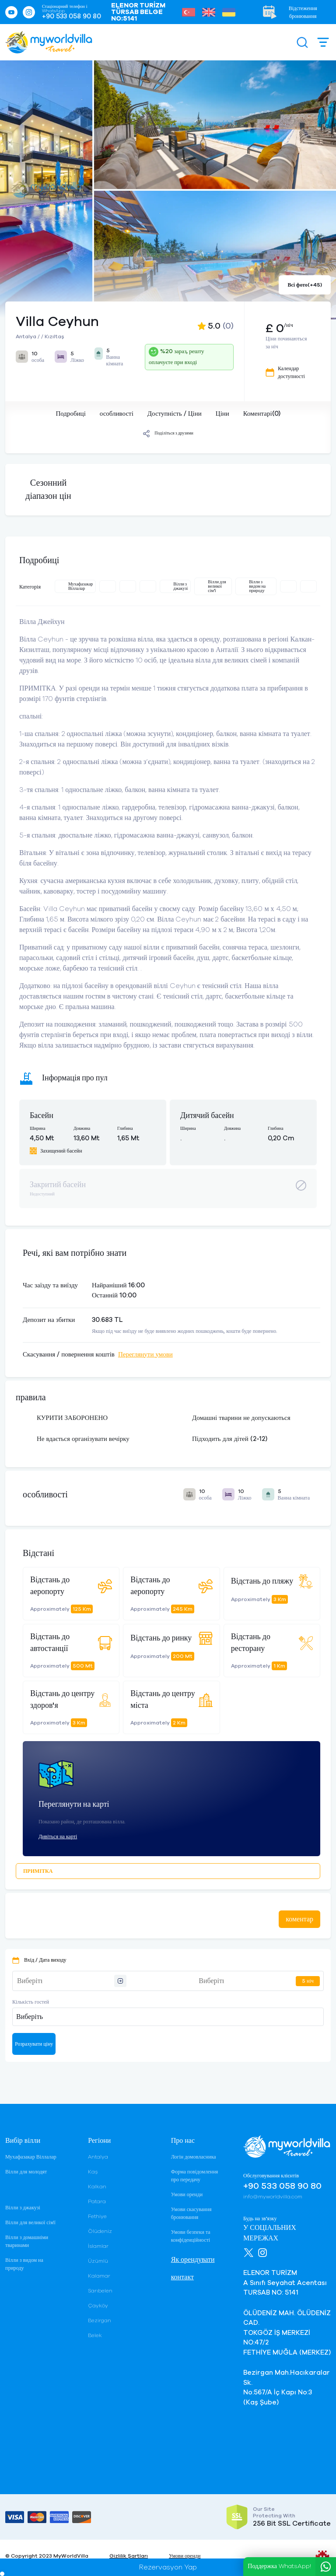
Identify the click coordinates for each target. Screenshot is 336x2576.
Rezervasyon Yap (168, 2567)
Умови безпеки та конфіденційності (190, 2236)
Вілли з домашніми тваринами (26, 2241)
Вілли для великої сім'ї (30, 2222)
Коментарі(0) (261, 413)
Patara (97, 2201)
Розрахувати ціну (34, 2044)
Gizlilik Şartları (128, 2555)
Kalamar (99, 2275)
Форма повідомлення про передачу (194, 2175)
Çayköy (98, 2305)
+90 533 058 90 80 (71, 16)
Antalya (98, 2156)
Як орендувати (193, 2259)
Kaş (93, 2171)
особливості (116, 413)
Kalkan (97, 2186)
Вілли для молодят (26, 2171)
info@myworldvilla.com (272, 2196)
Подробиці (70, 413)
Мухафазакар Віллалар (30, 2156)
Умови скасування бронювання (191, 2213)
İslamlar (98, 2246)
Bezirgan (99, 2320)
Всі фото (304, 285)
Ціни (222, 413)
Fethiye (97, 2216)
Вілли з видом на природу (24, 2264)
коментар (299, 1919)
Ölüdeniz (100, 2231)
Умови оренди (187, 2194)
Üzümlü (98, 2261)
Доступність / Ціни (174, 413)
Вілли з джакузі (22, 2207)
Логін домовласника (193, 2156)
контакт (182, 2277)
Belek (95, 2335)
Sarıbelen (100, 2290)
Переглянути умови (145, 1354)
